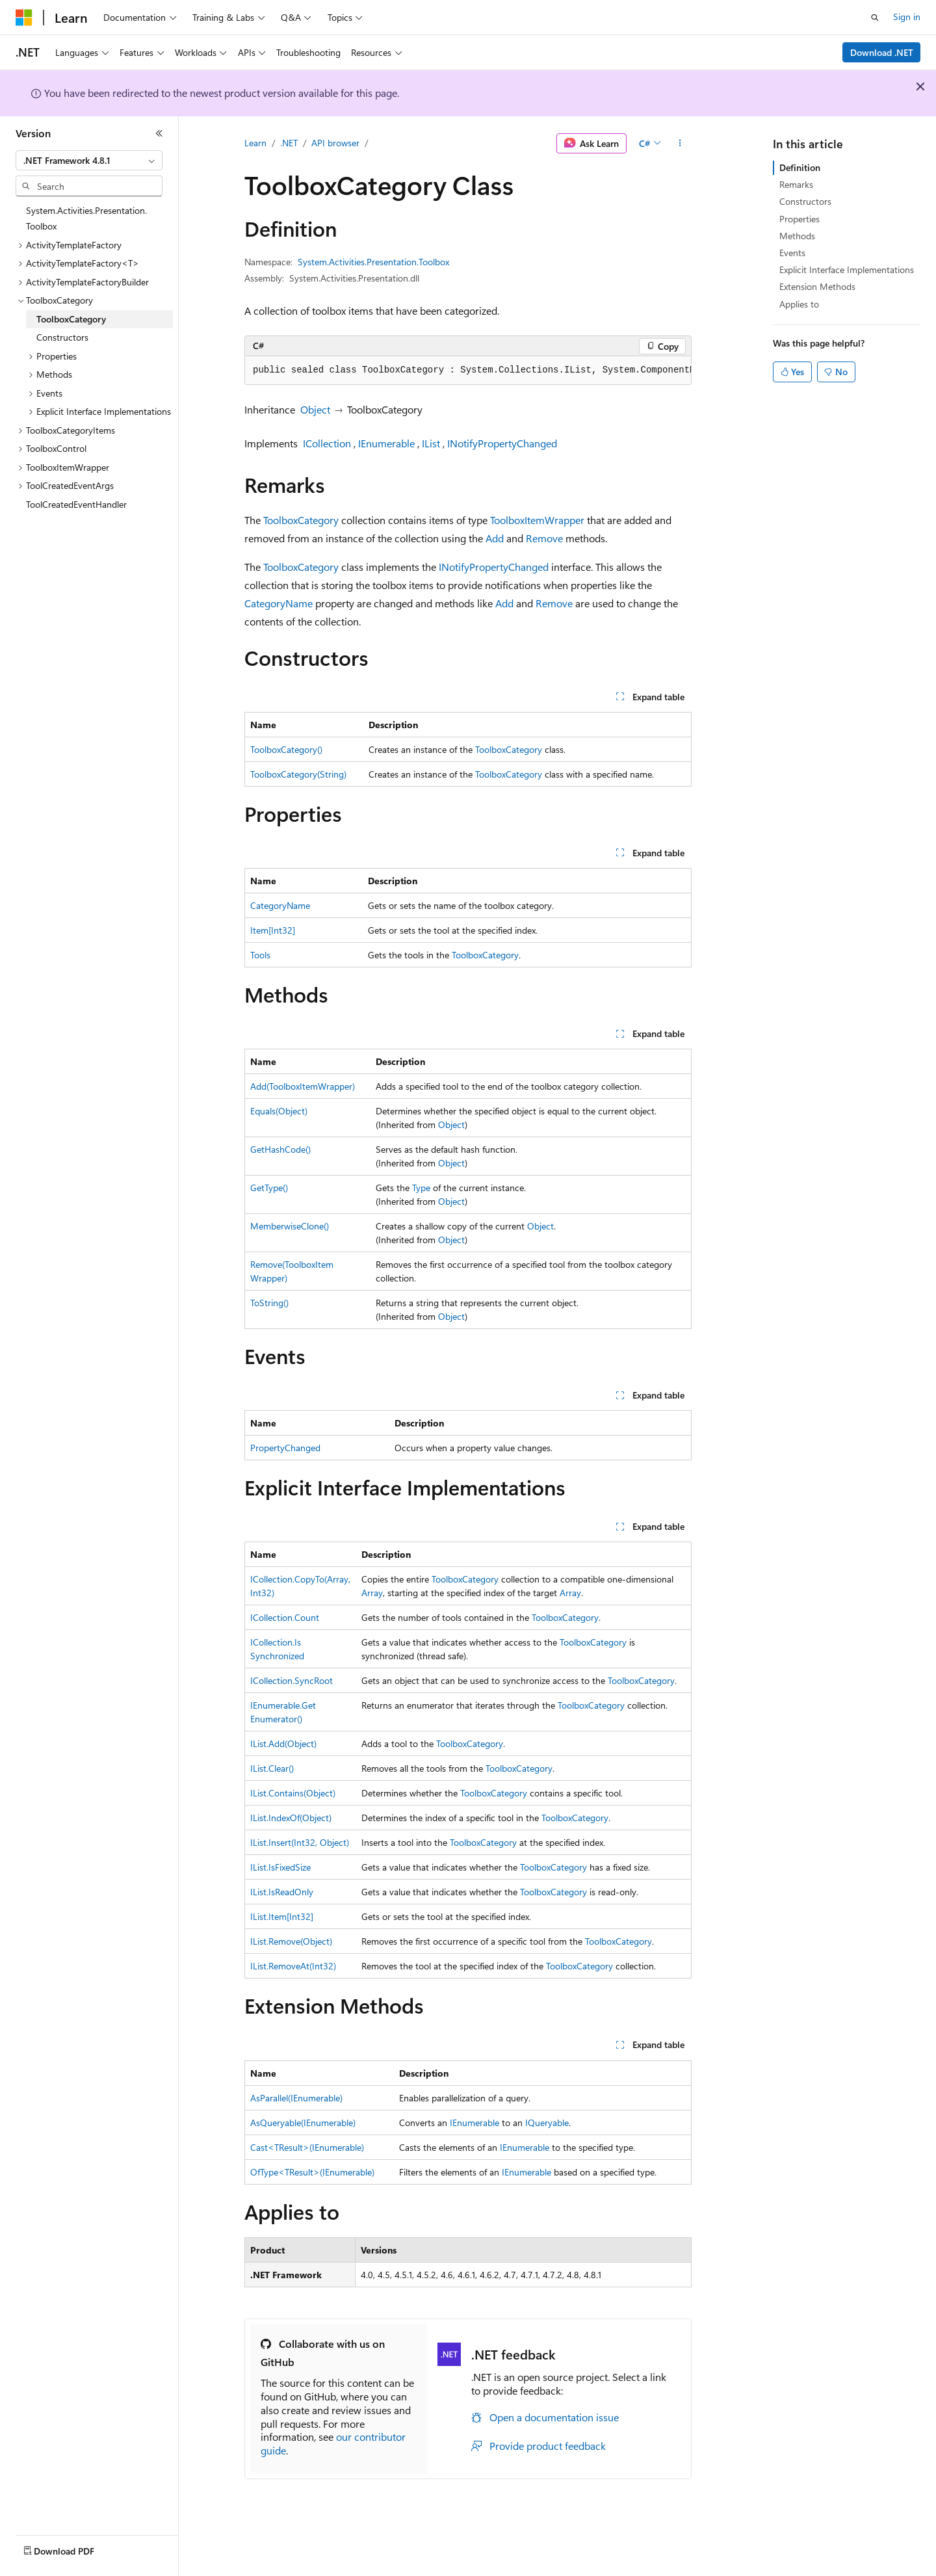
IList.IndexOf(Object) (291, 1817)
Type (421, 1187)
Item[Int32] (272, 930)
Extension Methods (817, 286)
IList (431, 443)
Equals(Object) (278, 1111)
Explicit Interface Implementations (846, 269)
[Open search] (875, 17)
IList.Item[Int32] (281, 1916)
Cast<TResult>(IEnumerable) (307, 2147)
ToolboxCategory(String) (298, 774)
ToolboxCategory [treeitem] (71, 319)
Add (495, 538)
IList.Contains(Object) (292, 1793)
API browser (335, 143)
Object (315, 409)
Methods (797, 236)
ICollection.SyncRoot (291, 1680)
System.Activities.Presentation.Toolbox (373, 262)
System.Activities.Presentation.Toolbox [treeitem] (86, 218)
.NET (289, 143)
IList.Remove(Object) (291, 1941)
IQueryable (547, 2122)
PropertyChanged (285, 1447)
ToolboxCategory (301, 520)
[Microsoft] (24, 17)
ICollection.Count (284, 1617)
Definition (799, 167)
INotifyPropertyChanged (502, 443)
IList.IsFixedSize (280, 1867)
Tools (260, 955)
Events (792, 252)
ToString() (269, 1302)
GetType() (269, 1187)
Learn (255, 143)
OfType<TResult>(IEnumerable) (312, 2172)
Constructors (805, 201)
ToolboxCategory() (286, 749)
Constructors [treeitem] (62, 337)
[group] (468, 370)
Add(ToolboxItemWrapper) (302, 1086)
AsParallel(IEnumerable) (296, 2098)
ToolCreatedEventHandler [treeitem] (76, 504)
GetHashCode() (280, 1149)
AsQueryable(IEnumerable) (303, 2122)
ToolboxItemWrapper (537, 520)
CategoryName (278, 603)
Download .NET (881, 52)
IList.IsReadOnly (281, 1892)
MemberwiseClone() (289, 1226)
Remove (544, 538)
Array (372, 1592)
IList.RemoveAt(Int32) (293, 1966)
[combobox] (89, 160)
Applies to (799, 304)
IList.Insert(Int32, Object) (299, 1842)
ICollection (327, 443)
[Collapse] (159, 133)
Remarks (796, 184)
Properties (799, 219)
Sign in (906, 16)
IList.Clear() (272, 1768)
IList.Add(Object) (283, 1743)
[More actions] (680, 143)
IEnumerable (386, 443)
